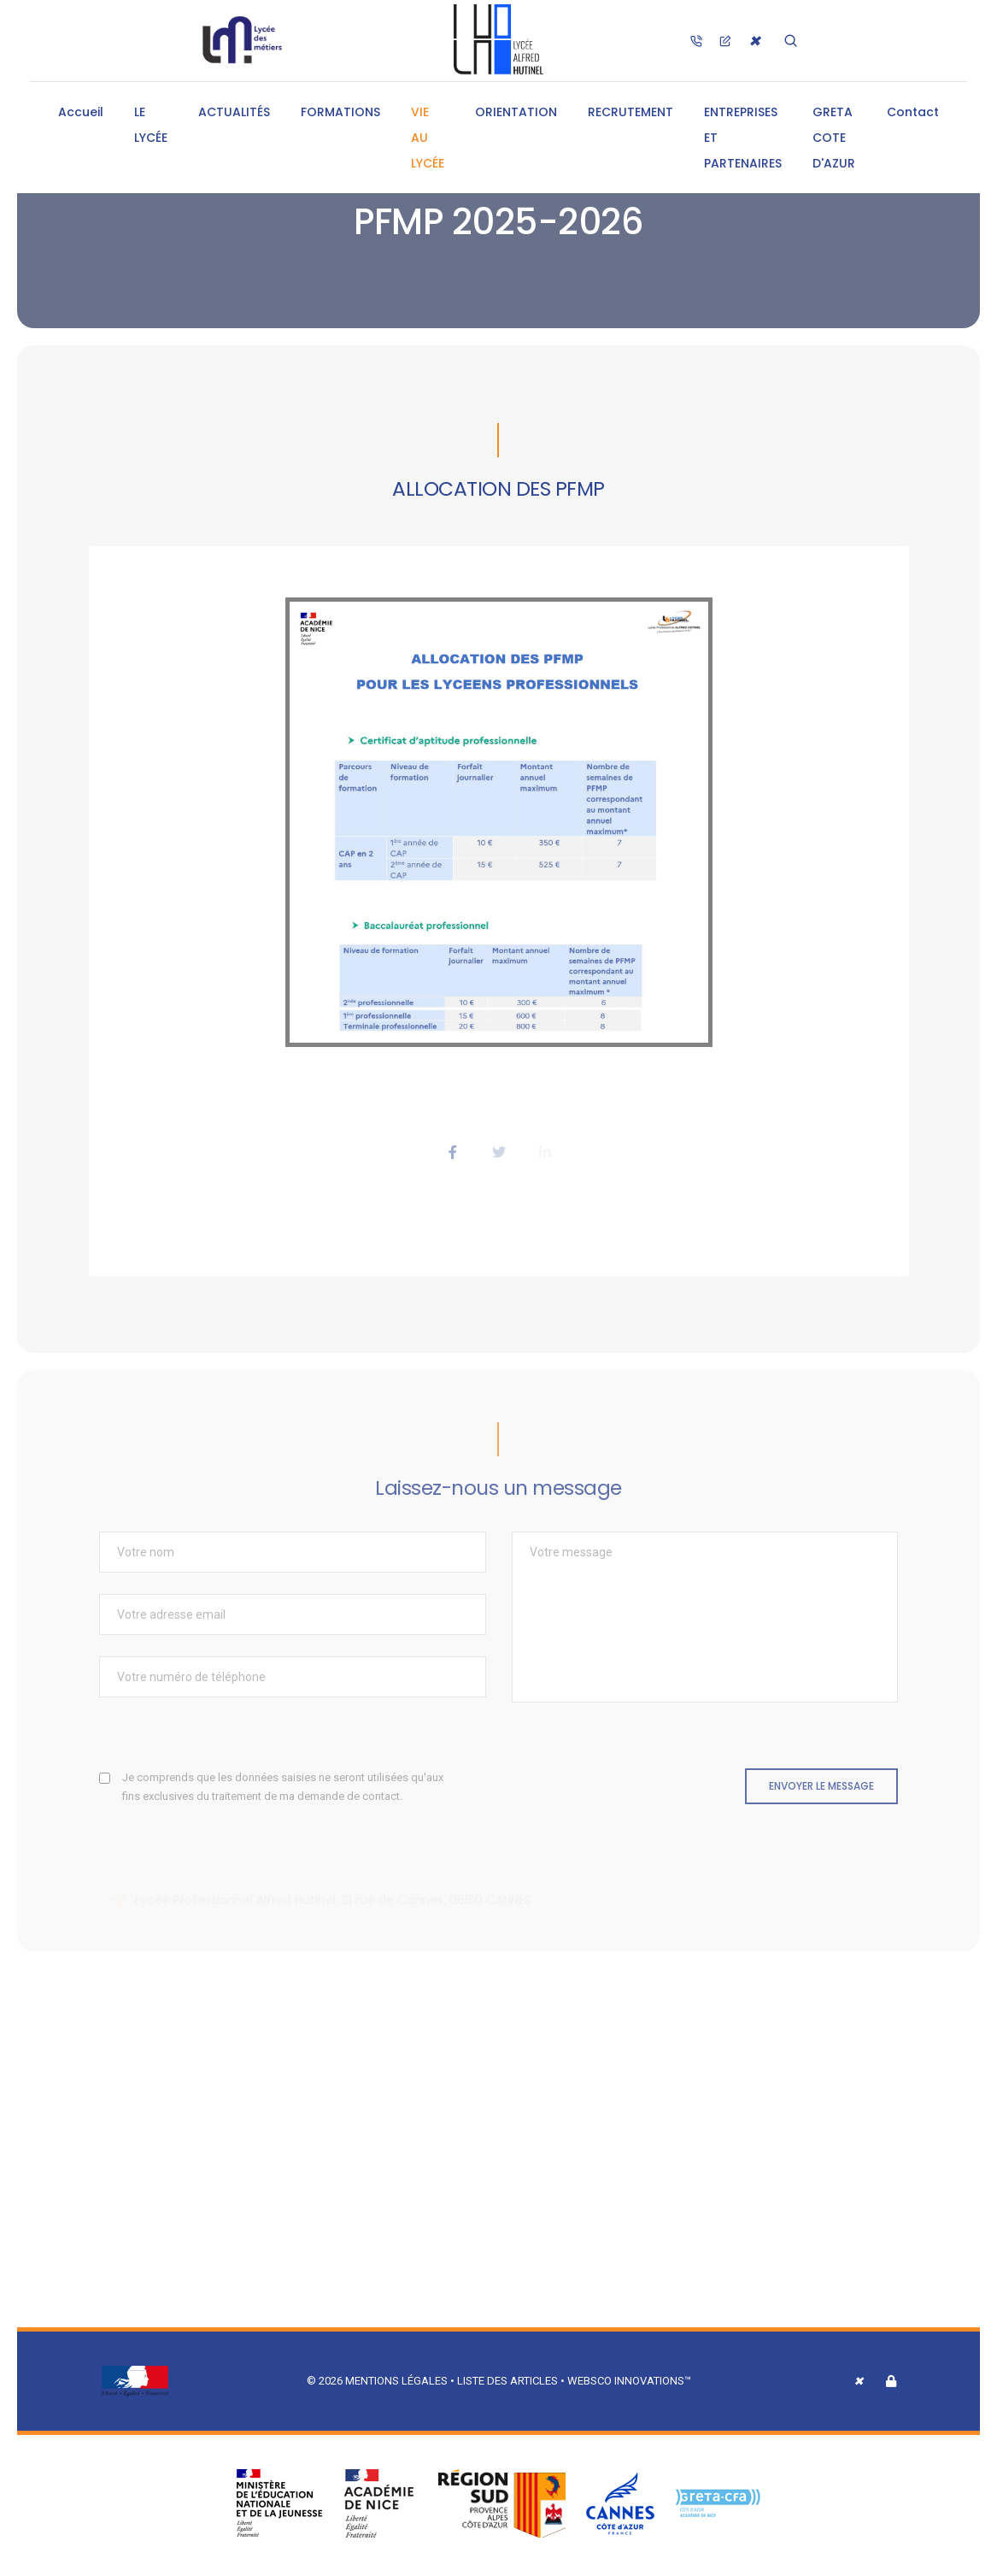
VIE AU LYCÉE (427, 137)
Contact (913, 112)
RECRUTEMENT (630, 112)
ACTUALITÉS (234, 112)
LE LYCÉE (150, 124)
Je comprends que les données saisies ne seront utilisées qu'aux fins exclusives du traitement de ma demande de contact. (282, 1787)
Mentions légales (396, 2380)
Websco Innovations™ (629, 2380)
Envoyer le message (821, 1786)
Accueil (80, 112)
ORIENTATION (516, 112)
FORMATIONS (340, 112)
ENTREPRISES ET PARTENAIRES (743, 137)
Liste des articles (508, 2380)
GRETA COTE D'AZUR (833, 137)
